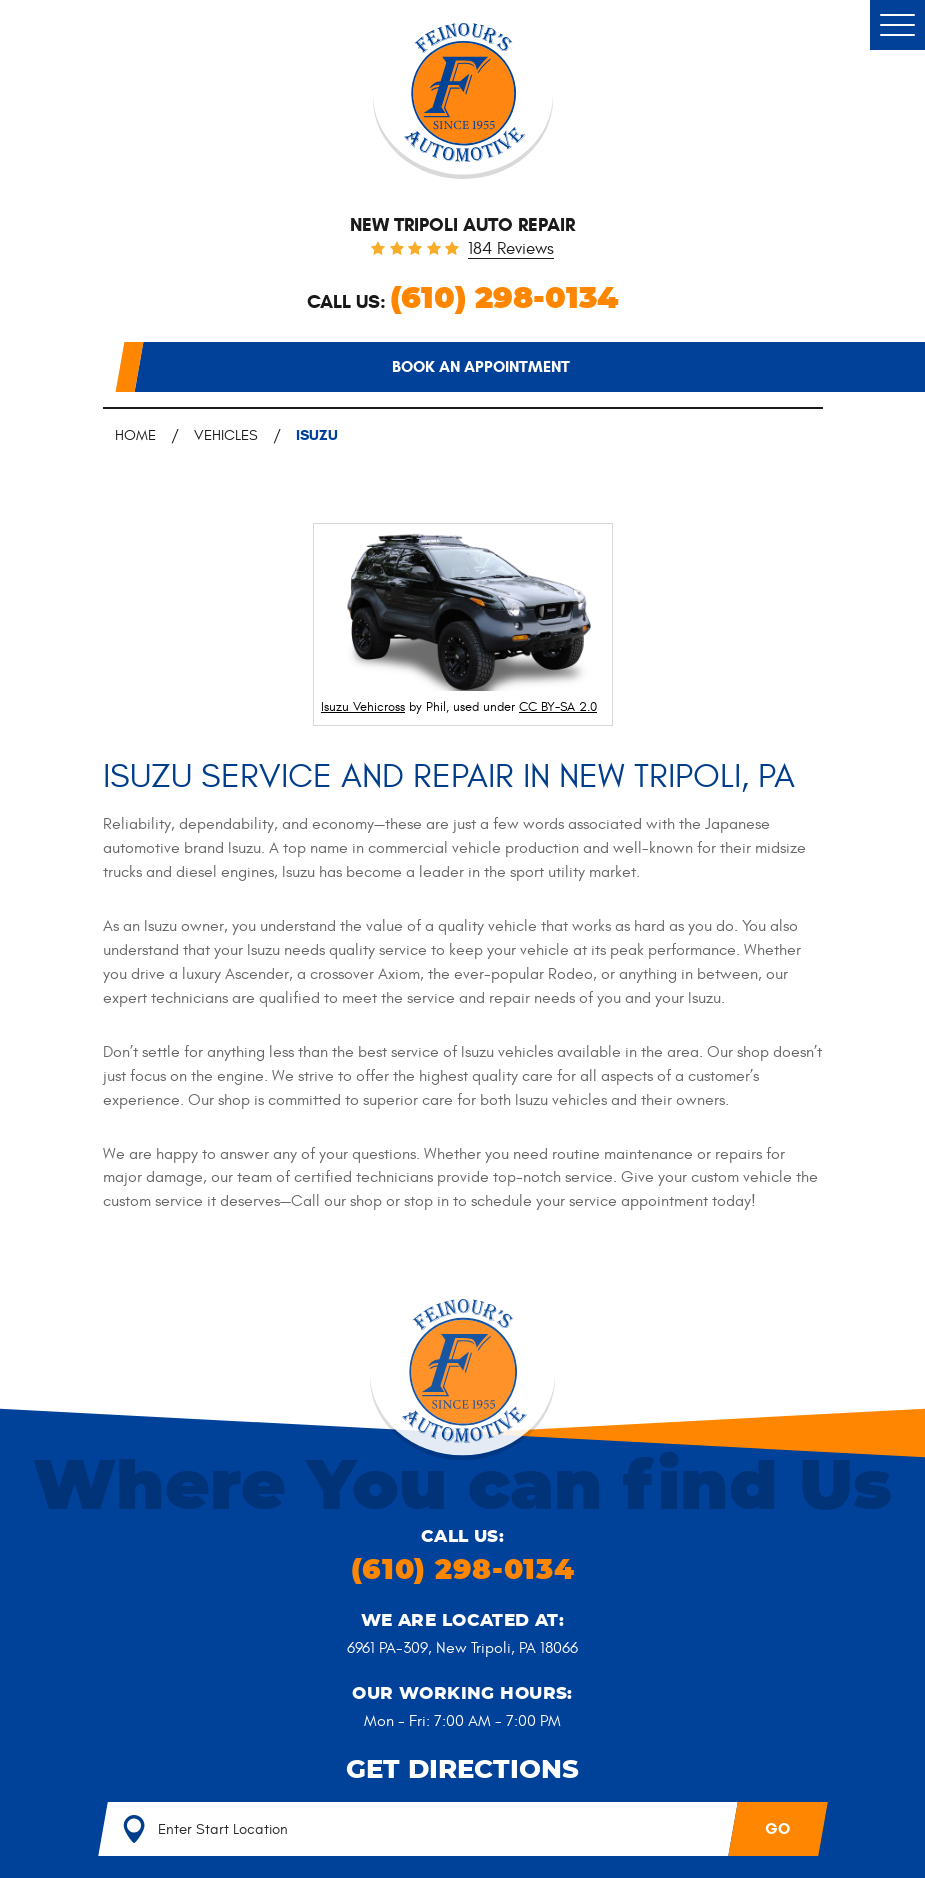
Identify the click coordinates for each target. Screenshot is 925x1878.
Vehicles (226, 435)
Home (135, 435)
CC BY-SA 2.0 (558, 707)
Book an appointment (481, 366)
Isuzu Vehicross (363, 707)
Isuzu (317, 435)
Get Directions (462, 1770)
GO (777, 1828)
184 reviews (511, 250)
